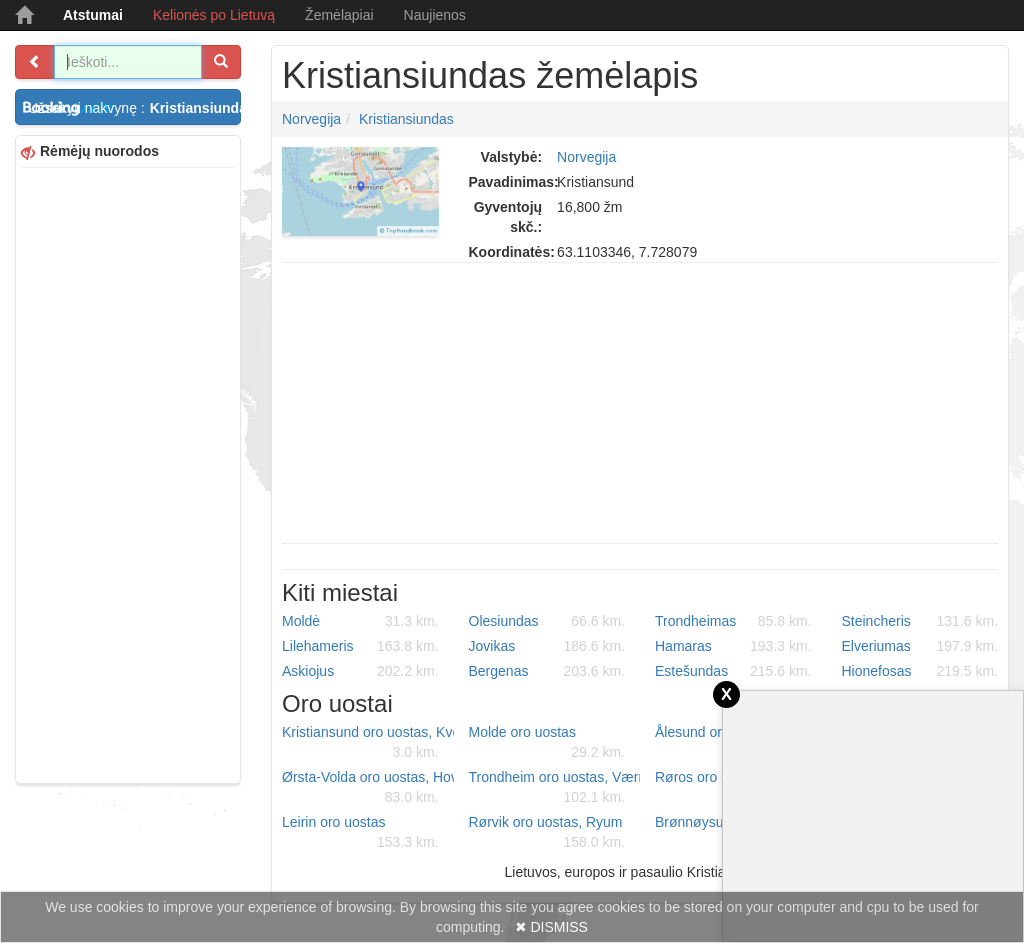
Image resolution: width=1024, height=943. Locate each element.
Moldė (360, 621)
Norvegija (311, 119)
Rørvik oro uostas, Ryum (547, 833)
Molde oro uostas (547, 743)
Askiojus (360, 671)
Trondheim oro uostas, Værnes (555, 788)
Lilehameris (360, 646)
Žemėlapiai (339, 15)
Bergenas (547, 671)
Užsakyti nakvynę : (134, 108)
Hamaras (733, 646)
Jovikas (547, 646)
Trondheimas (733, 621)
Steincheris (920, 621)
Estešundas (733, 671)
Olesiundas (547, 621)
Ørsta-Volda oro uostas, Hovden (368, 788)
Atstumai (93, 15)
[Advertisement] (128, 473)
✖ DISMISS (551, 927)
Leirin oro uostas (360, 833)
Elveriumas (920, 646)
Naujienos (435, 15)
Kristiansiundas (406, 119)
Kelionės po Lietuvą (214, 15)
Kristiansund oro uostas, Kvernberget (368, 743)
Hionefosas (920, 671)
